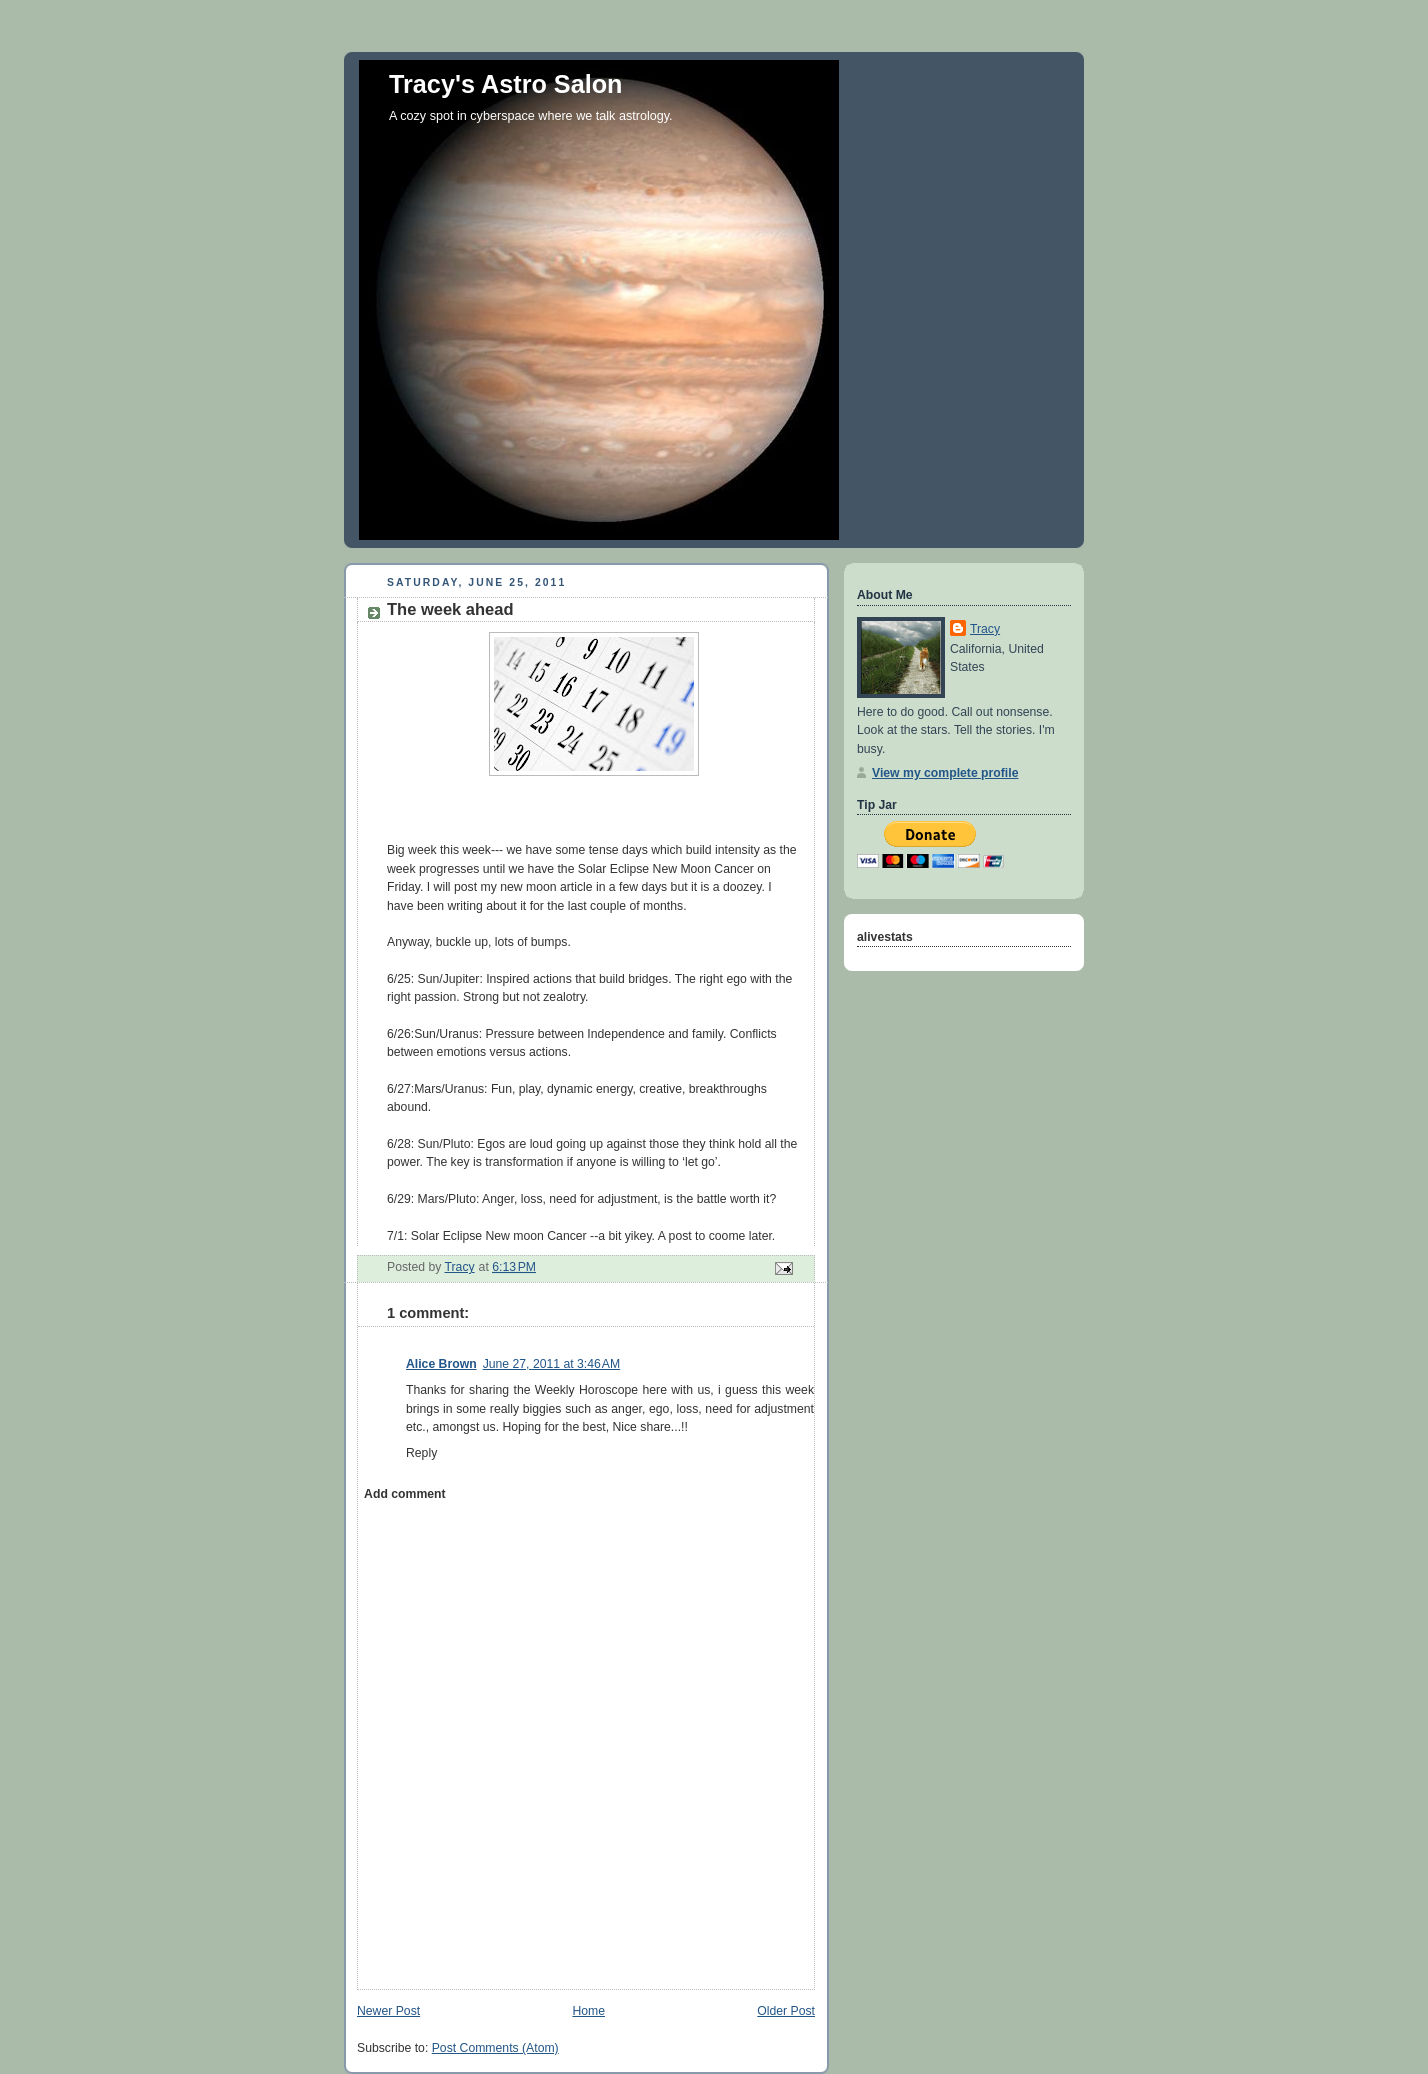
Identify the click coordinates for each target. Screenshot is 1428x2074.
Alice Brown (441, 1364)
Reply (421, 1453)
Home (588, 2011)
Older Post (786, 2011)
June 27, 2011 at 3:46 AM (552, 1364)
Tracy (985, 629)
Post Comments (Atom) (495, 2048)
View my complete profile (945, 773)
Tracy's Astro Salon (506, 84)
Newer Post (388, 2011)
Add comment (404, 1494)
